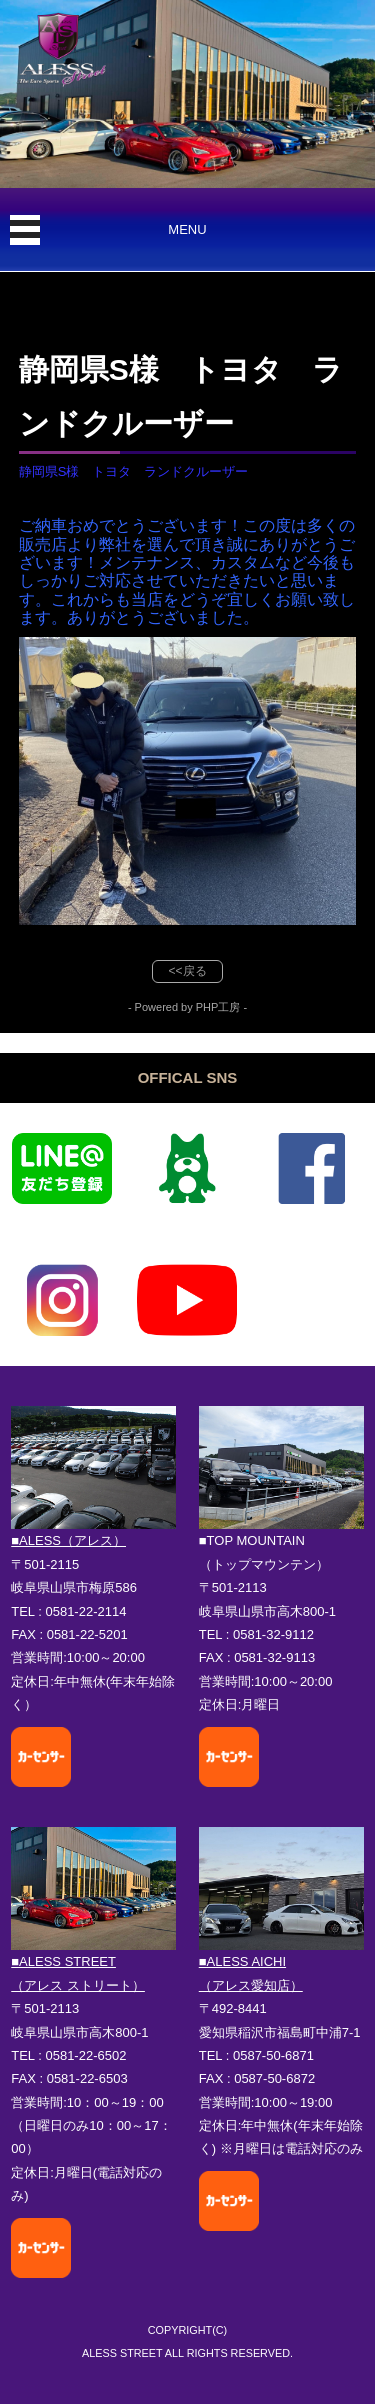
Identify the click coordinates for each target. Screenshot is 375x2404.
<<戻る (187, 971)
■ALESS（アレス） (68, 1540)
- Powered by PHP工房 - (187, 1007)
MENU (187, 229)
